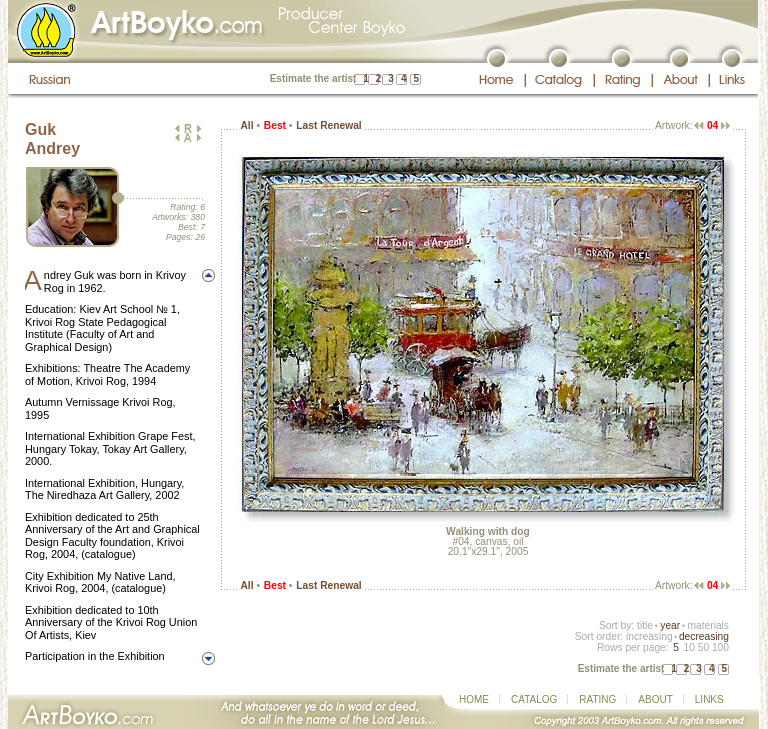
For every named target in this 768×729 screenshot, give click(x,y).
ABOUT (655, 699)
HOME (474, 699)
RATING (597, 699)
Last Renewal (328, 125)
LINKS (709, 699)
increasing (649, 636)
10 (688, 647)
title (645, 625)
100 (720, 647)
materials (708, 625)
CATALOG (534, 699)
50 (703, 647)
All (246, 125)
